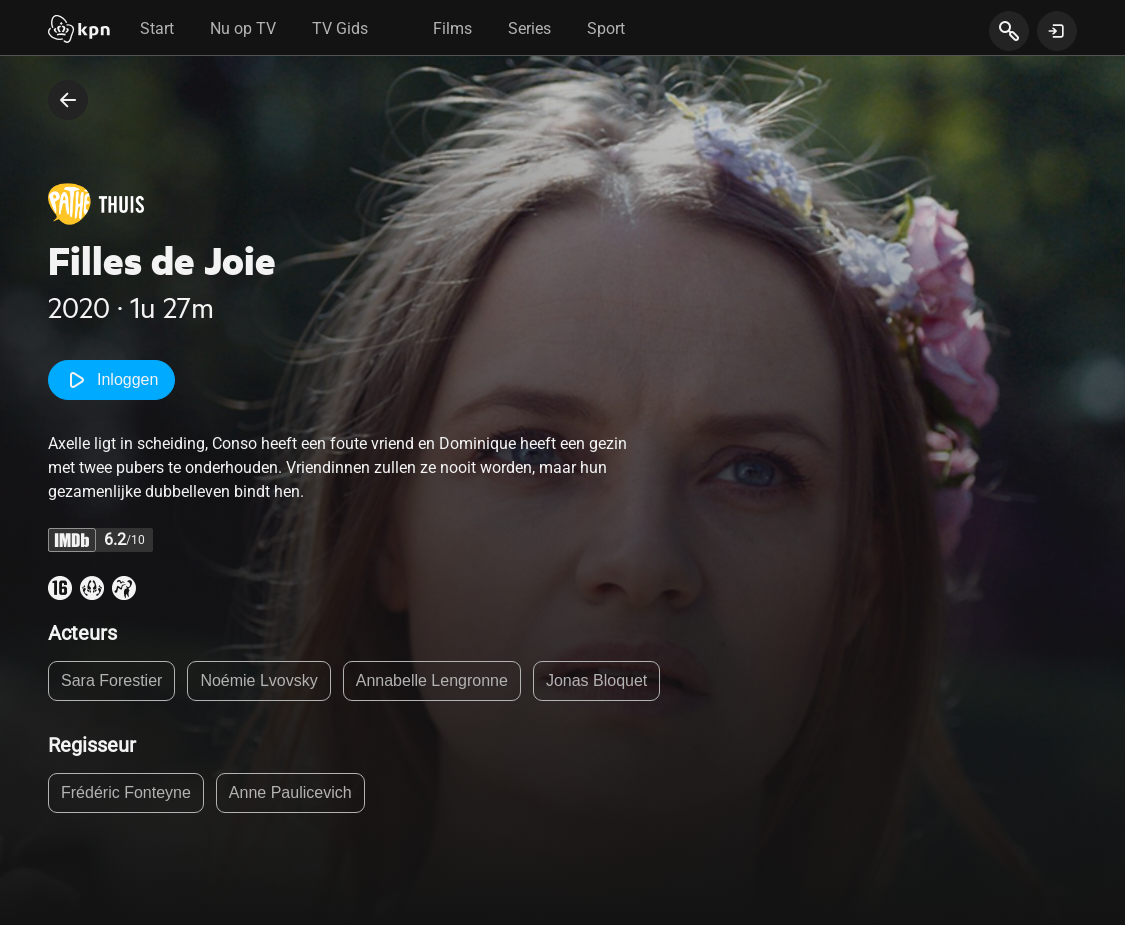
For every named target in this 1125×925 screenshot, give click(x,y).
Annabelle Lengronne (432, 680)
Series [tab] (529, 28)
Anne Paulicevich (290, 792)
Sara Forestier (111, 680)
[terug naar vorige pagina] (68, 100)
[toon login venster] (1057, 31)
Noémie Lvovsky (258, 680)
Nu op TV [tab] (243, 28)
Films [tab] (452, 28)
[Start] (79, 31)
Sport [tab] (606, 28)
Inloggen (111, 380)
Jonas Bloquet (596, 680)
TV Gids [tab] (340, 28)
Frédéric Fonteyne (126, 792)
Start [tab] (157, 28)
